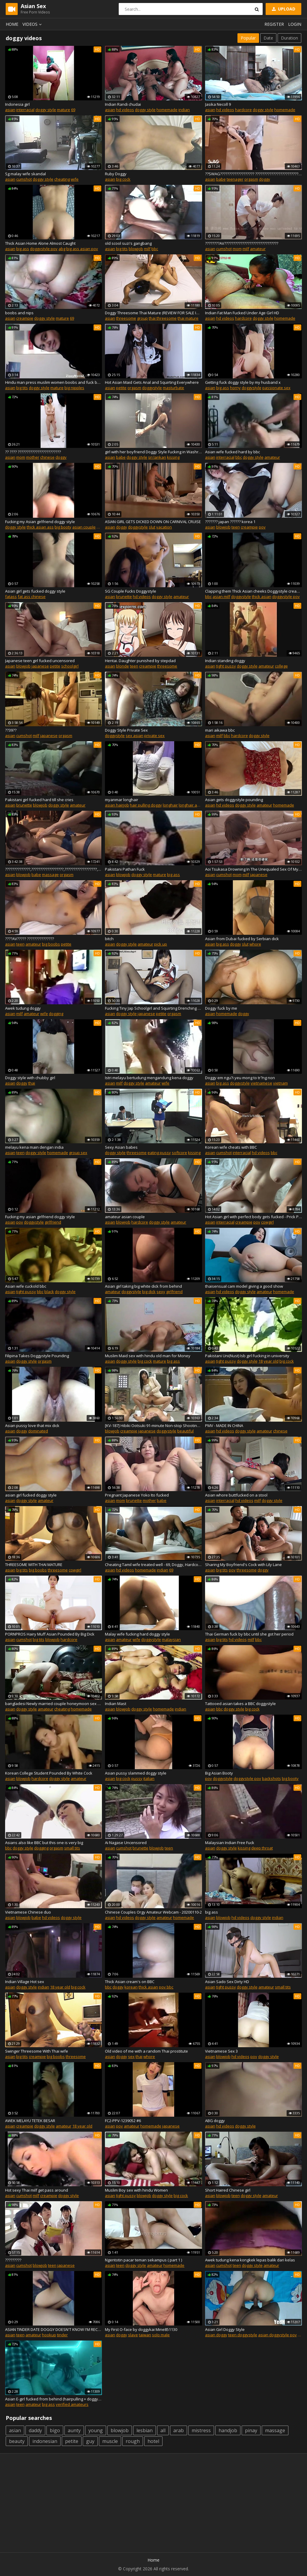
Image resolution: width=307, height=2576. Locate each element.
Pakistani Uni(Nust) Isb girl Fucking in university (247, 1355)
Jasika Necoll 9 (218, 104)
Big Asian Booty (219, 1773)
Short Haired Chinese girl (227, 2190)
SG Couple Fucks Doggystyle (130, 591)
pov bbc (166, 1987)
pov (262, 527)
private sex (154, 735)
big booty (63, 527)
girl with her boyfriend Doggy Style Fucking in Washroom (153, 452)
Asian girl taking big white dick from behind (143, 1286)
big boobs (51, 944)
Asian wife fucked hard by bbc (232, 452)
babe (221, 179)
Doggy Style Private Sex (126, 730)
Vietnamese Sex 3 (221, 2051)
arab (178, 2430)
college (281, 666)
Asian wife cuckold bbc (25, 1286)
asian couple (84, 527)
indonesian (44, 2441)
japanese (40, 666)
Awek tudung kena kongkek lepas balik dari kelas (250, 2260)
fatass (11, 596)
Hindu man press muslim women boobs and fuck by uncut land (53, 382)
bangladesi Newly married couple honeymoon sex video (53, 1703)
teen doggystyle (242, 2335)
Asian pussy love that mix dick (32, 1425)
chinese (47, 457)
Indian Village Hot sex (24, 1981)
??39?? (10, 730)
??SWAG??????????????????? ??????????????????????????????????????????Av (253, 173)
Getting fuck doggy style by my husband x (243, 382)
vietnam (280, 1083)
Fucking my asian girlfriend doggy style (40, 1216)
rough (133, 2441)
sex (131, 2056)
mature (63, 109)
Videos (32, 24)
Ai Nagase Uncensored (126, 1842)
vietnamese (261, 1083)
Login (294, 24)
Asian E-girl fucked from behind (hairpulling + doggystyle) (53, 2399)
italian (148, 1778)
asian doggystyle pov (277, 2335)
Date (268, 38)
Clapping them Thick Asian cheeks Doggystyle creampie (253, 591)
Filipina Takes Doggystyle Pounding (37, 1355)
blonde (122, 666)
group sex (78, 1152)
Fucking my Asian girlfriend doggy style (40, 521)
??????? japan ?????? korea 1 (230, 521)
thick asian (261, 596)
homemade (166, 109)
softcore (179, 1152)
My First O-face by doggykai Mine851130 (141, 2329)
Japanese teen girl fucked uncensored (40, 660)
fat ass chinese (32, 596)
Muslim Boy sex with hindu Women (136, 2190)
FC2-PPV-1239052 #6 (123, 2120)
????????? (13, 2260)
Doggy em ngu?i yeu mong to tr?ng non (240, 1077)
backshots (271, 1778)
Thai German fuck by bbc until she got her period (249, 1634)
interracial (25, 109)
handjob (228, 2430)
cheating (62, 179)
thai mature (187, 318)
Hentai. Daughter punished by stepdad (140, 660)
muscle (110, 2441)
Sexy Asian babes (121, 1147)
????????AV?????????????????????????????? (241, 243)
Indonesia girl (17, 104)
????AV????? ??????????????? (29, 938)
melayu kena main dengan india (34, 1147)
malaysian (171, 1639)
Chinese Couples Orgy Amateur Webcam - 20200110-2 (153, 1912)
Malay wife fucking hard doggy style (137, 1634)
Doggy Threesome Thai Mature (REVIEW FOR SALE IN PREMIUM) (153, 312)
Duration (289, 38)
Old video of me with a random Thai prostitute (146, 2051)
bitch (109, 938)
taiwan (145, 2335)
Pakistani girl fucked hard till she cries (39, 799)
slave (133, 2335)
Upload (283, 9)
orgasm (251, 179)
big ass (22, 248)
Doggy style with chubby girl (30, 1077)
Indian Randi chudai (123, 104)
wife (75, 179)
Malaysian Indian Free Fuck (229, 1842)
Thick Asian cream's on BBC (129, 1981)
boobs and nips (19, 312)
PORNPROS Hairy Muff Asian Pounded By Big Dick (49, 1634)
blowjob (136, 248)
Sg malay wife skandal (25, 173)
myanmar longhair (121, 799)
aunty (74, 2430)
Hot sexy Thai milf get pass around (36, 2190)
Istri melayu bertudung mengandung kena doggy (149, 1077)
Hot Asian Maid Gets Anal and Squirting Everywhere (152, 382)
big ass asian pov (82, 248)
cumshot (24, 179)
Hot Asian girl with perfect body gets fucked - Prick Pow (253, 1216)
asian (10, 109)
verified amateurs (72, 2404)
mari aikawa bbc (220, 730)
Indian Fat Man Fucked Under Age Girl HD (242, 312)
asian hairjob (117, 805)
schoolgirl (70, 666)
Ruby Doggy (116, 173)
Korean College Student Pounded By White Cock (48, 1773)
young (95, 2430)
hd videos (125, 109)
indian (184, 109)
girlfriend (53, 1222)
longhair (170, 805)
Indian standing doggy (225, 660)
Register (274, 24)
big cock (123, 179)
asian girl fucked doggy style (31, 1495)
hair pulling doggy (146, 805)
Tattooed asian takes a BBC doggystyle (240, 1703)
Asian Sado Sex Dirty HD (227, 1981)
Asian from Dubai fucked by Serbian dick (242, 938)
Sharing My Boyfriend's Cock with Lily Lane (243, 1564)
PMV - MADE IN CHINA (224, 1425)
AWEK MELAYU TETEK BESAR (30, 2120)
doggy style (45, 109)
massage (50, 874)
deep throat (262, 1848)
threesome (126, 318)
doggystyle (152, 387)
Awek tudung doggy (23, 1008)
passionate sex (276, 387)
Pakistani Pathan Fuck (125, 869)
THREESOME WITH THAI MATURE (33, 1564)
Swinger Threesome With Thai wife (36, 2051)
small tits (72, 1848)
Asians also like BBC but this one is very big (44, 1842)
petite (121, 387)
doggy (264, 179)
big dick (149, 1291)
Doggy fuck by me (221, 1008)
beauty (17, 2441)
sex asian (134, 735)
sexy (160, 1291)
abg (61, 248)
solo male (161, 2335)
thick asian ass (40, 527)
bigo (55, 2430)
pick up (160, 944)
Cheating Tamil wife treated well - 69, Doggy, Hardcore (153, 1564)
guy (90, 2441)
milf (147, 248)
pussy (136, 1778)
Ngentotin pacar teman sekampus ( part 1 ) (143, 2260)
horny (235, 387)
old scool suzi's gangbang (128, 243)
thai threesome (163, 318)
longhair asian (192, 805)
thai (31, 1083)
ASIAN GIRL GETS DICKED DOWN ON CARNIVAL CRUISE (153, 521)
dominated (38, 1431)
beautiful (185, 1431)
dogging (56, 1013)
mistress (201, 2430)
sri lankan (157, 457)
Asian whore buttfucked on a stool (236, 1495)
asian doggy (216, 2335)
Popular (248, 38)
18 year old (268, 1361)
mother (32, 457)
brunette (124, 596)
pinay (251, 2430)
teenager (235, 179)
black (49, 1291)
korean (131, 1987)
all (162, 2430)
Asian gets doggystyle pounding (234, 799)
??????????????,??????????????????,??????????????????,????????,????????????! (53, 869)
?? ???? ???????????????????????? (33, 452)
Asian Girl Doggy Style (225, 2329)
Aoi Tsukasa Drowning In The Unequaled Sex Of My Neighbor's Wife (253, 869)
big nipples (74, 387)
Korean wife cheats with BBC (231, 1147)
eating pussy (159, 1152)
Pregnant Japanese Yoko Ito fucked (137, 1495)
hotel (153, 2441)
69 (73, 109)
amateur (258, 248)
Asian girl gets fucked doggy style (35, 591)
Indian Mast (115, 1703)
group (142, 318)
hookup (49, 2335)
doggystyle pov (44, 248)
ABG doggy (215, 2120)
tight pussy (226, 666)
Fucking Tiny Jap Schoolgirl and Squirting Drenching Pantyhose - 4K (153, 1008)
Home (12, 24)
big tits (122, 248)
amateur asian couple (125, 1216)
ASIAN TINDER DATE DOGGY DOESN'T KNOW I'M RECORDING (53, 2329)
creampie (24, 318)
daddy (35, 2430)
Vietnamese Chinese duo (28, 1912)
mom (237, 248)
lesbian (144, 2430)
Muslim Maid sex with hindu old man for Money (147, 1355)
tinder (62, 2335)
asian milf (221, 596)
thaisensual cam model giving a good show (244, 1286)
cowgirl (267, 1222)
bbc (154, 248)
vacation (164, 527)
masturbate (173, 387)
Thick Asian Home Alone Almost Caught (40, 243)
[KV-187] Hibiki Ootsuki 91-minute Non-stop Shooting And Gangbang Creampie (153, 1425)
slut (152, 527)
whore (255, 944)
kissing (173, 457)
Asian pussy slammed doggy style (135, 1773)
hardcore (243, 109)
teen (235, 527)
